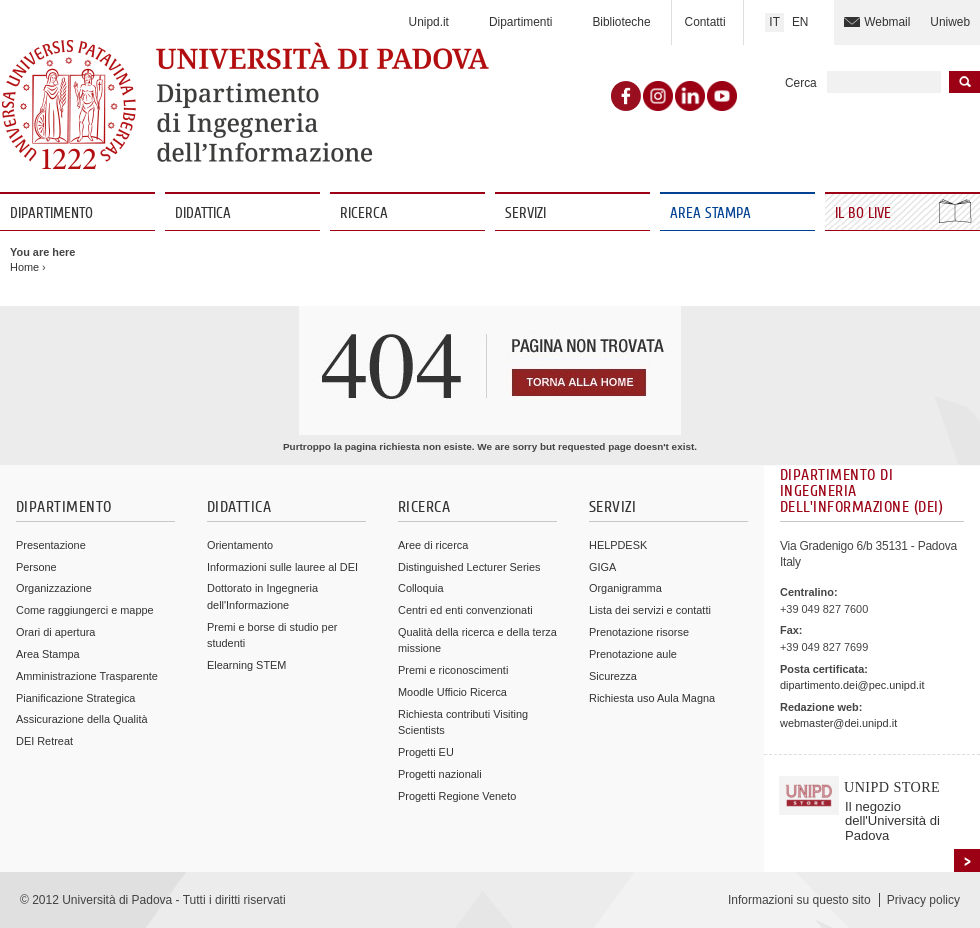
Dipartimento (51, 213)
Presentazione (51, 545)
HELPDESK (618, 545)
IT (774, 22)
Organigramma (625, 588)
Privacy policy (923, 900)
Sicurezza (613, 676)
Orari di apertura (55, 632)
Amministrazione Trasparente (87, 676)
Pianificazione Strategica (75, 698)
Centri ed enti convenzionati (465, 610)
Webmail (887, 22)
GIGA (602, 567)
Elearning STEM (246, 665)
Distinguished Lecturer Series (469, 567)
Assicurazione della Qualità (82, 719)
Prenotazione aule (633, 654)
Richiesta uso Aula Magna (652, 698)
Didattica (203, 213)
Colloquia (420, 588)
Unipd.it (429, 22)
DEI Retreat (44, 741)
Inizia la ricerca (964, 82)
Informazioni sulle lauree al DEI (282, 567)
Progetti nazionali (440, 774)
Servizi (525, 213)
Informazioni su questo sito (799, 900)
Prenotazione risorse (639, 632)
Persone (36, 567)
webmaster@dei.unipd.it (838, 723)
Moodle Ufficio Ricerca (452, 692)
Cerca (801, 83)
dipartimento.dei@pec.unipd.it (852, 685)
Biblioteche (621, 22)
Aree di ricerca (433, 545)
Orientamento (240, 545)
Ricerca (364, 213)
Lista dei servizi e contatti (650, 610)
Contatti (705, 22)
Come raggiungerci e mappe (85, 610)
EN (800, 22)
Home (24, 267)
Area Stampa (710, 213)
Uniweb (950, 22)
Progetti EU (426, 752)
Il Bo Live (865, 213)
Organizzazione (54, 588)
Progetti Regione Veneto (457, 796)
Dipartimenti (520, 22)
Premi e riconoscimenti (453, 670)
